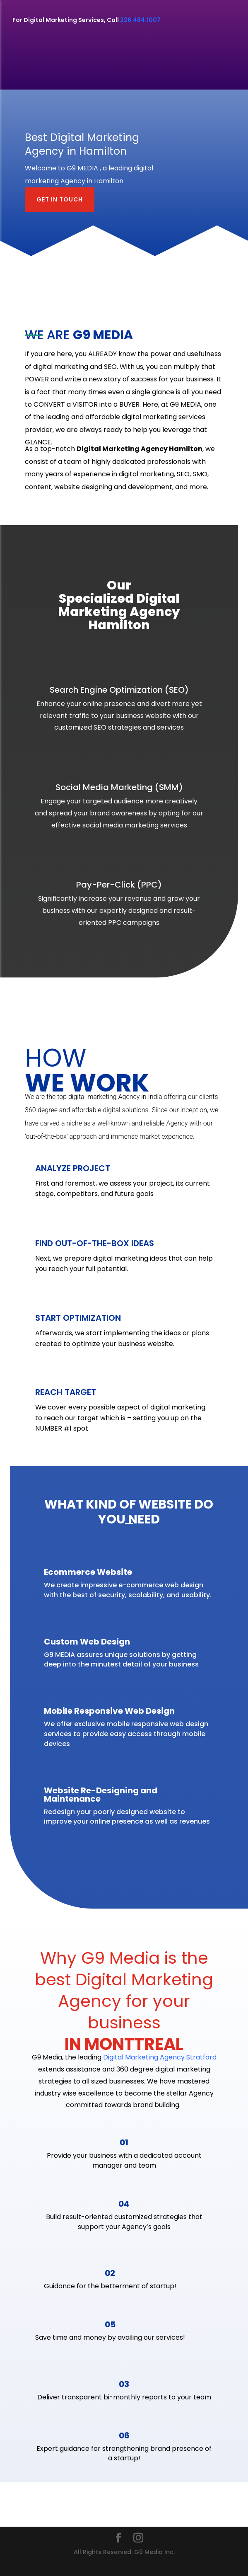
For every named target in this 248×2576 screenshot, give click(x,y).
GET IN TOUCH (59, 199)
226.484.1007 (140, 20)
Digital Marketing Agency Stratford (160, 2057)
